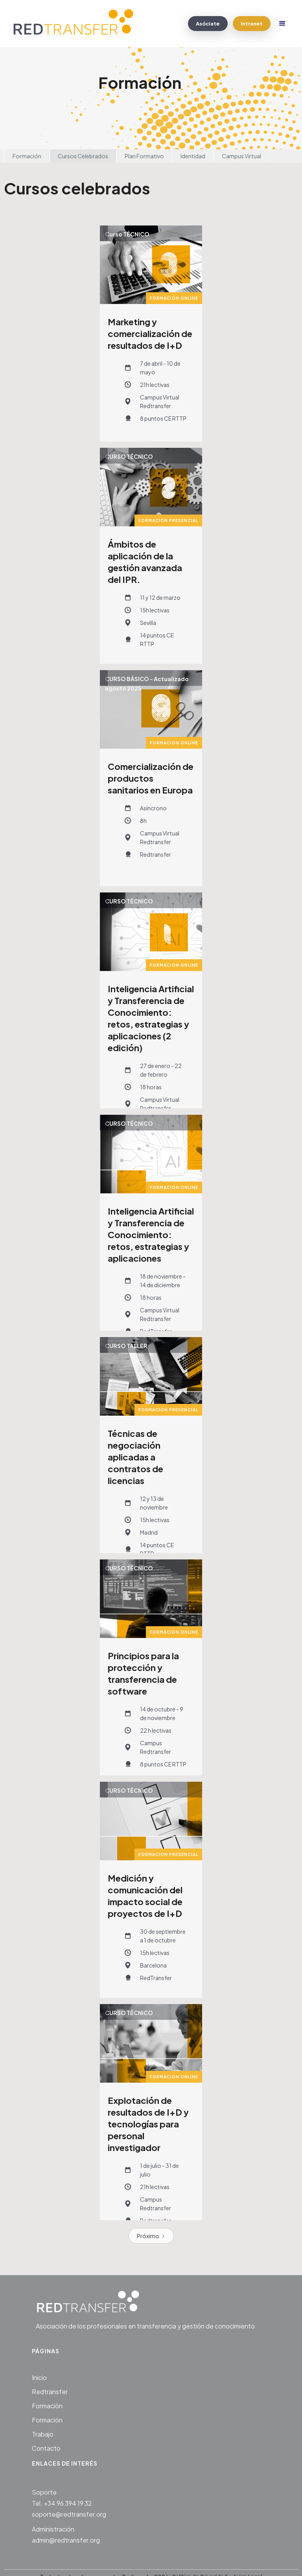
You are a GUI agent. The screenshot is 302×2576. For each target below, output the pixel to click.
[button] (282, 23)
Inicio (39, 2377)
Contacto (46, 2448)
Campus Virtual (241, 155)
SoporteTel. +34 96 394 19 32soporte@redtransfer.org (69, 2503)
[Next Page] (151, 2236)
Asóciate (208, 23)
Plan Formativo (144, 155)
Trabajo (42, 2434)
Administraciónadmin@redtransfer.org (66, 2534)
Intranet (252, 23)
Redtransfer (50, 2391)
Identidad (192, 155)
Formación (27, 155)
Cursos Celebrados (83, 155)
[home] (77, 23)
